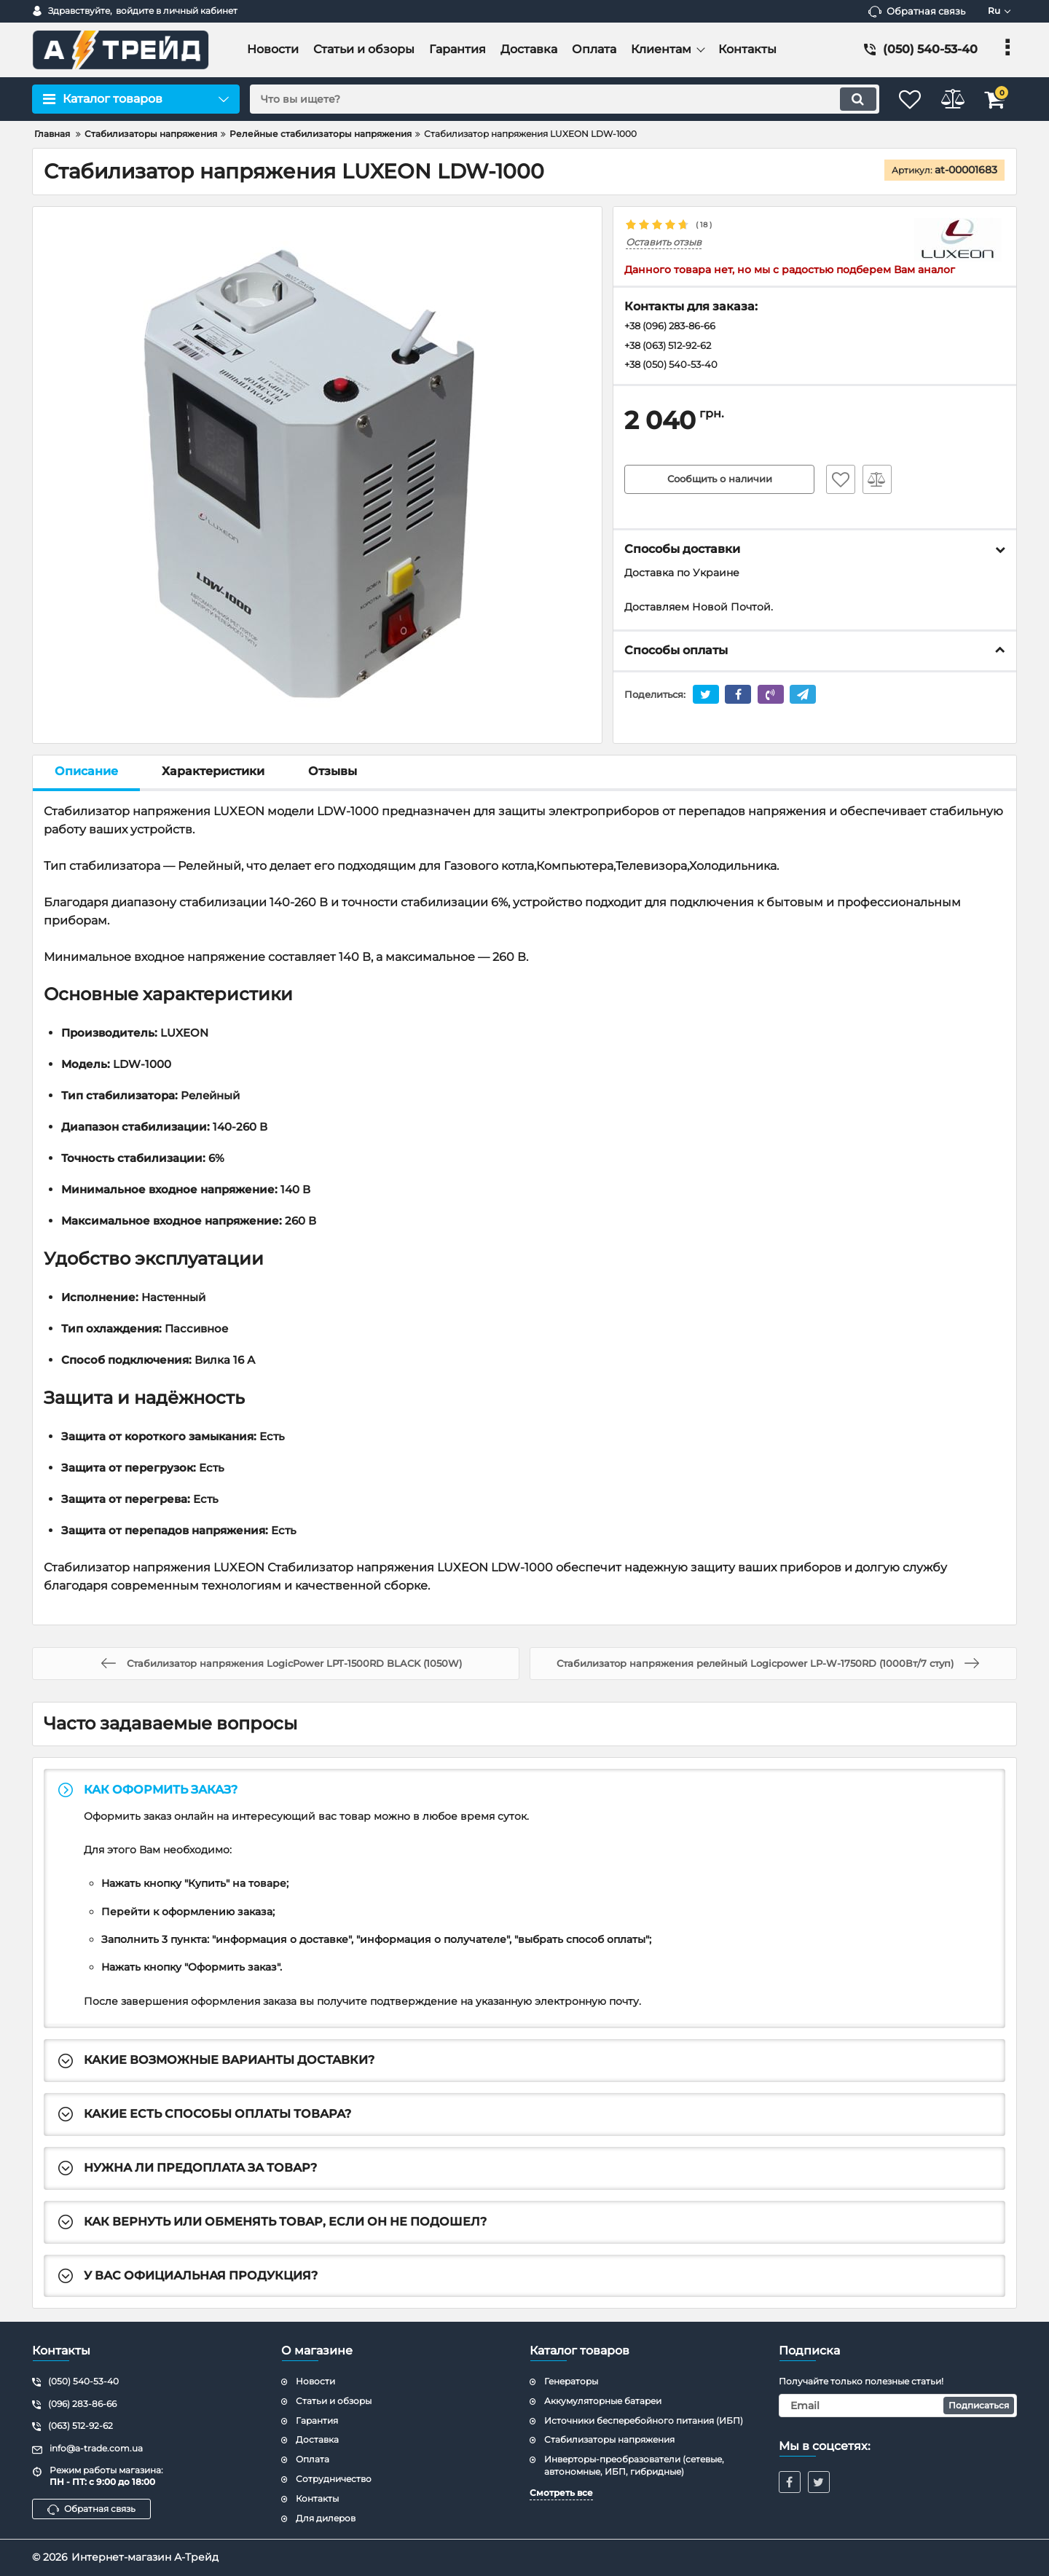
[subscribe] (898, 2405)
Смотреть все (561, 2492)
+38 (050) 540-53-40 (675, 367)
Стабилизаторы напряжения (609, 2439)
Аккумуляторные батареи (602, 2400)
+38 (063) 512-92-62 (673, 346)
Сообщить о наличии (719, 482)
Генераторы (571, 2381)
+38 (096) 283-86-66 (675, 327)
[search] (552, 99)
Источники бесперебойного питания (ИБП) (643, 2420)
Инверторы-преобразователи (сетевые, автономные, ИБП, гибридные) (634, 2465)
